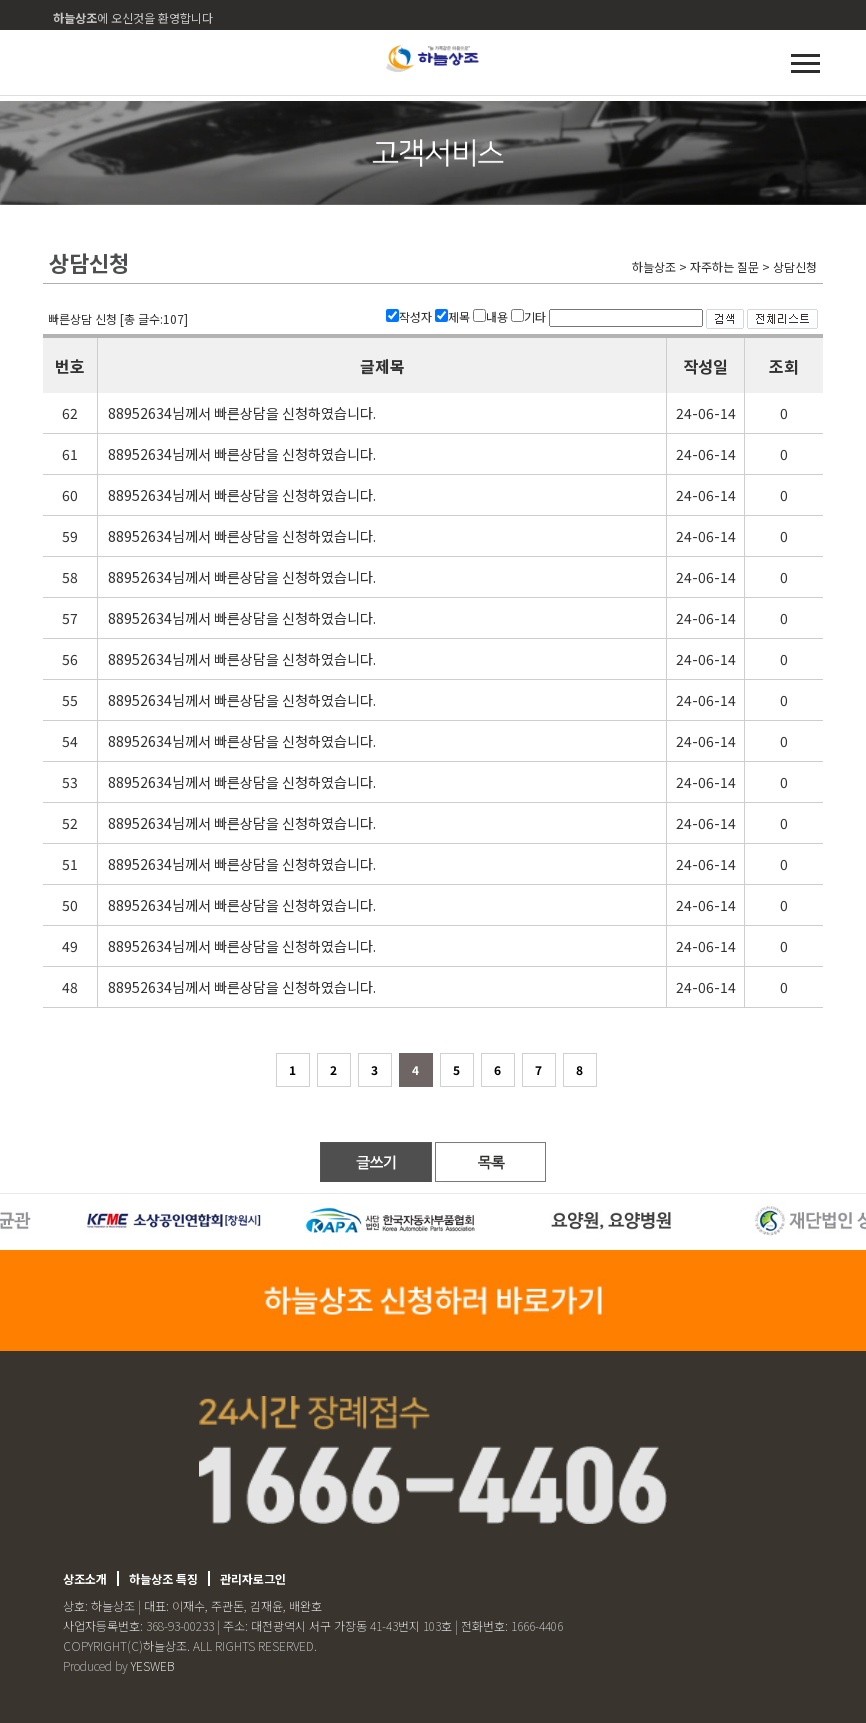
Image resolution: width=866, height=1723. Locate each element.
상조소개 (85, 1578)
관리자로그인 (253, 1578)
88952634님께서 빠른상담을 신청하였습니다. (242, 413)
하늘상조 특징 (163, 1578)
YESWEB (152, 1665)
